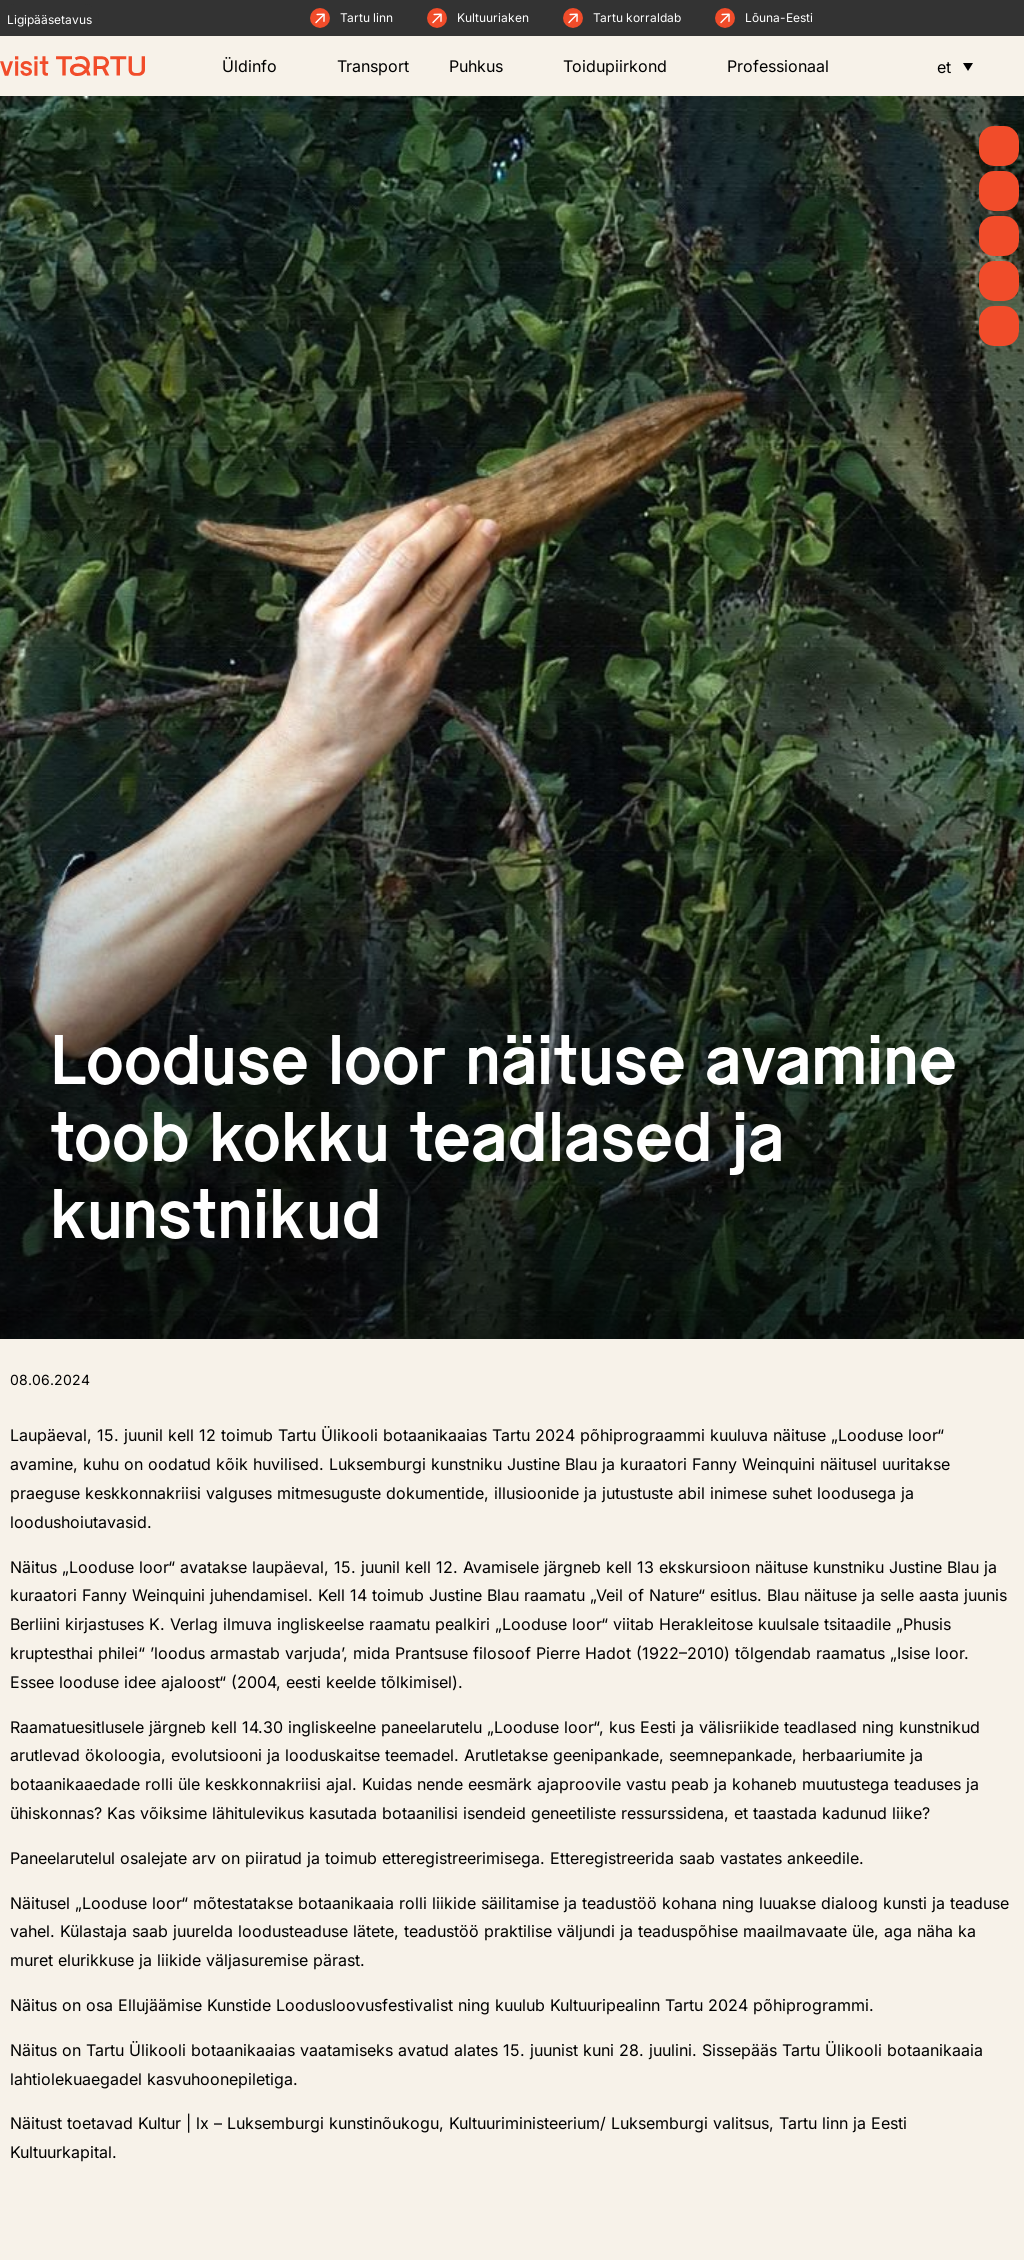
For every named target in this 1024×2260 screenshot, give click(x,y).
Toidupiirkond (625, 66)
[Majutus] (999, 326)
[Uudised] (999, 191)
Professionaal (788, 66)
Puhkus (486, 66)
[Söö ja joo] (999, 281)
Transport (373, 66)
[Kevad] (999, 146)
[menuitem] (955, 66)
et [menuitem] (944, 67)
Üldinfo (259, 66)
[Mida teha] (999, 236)
